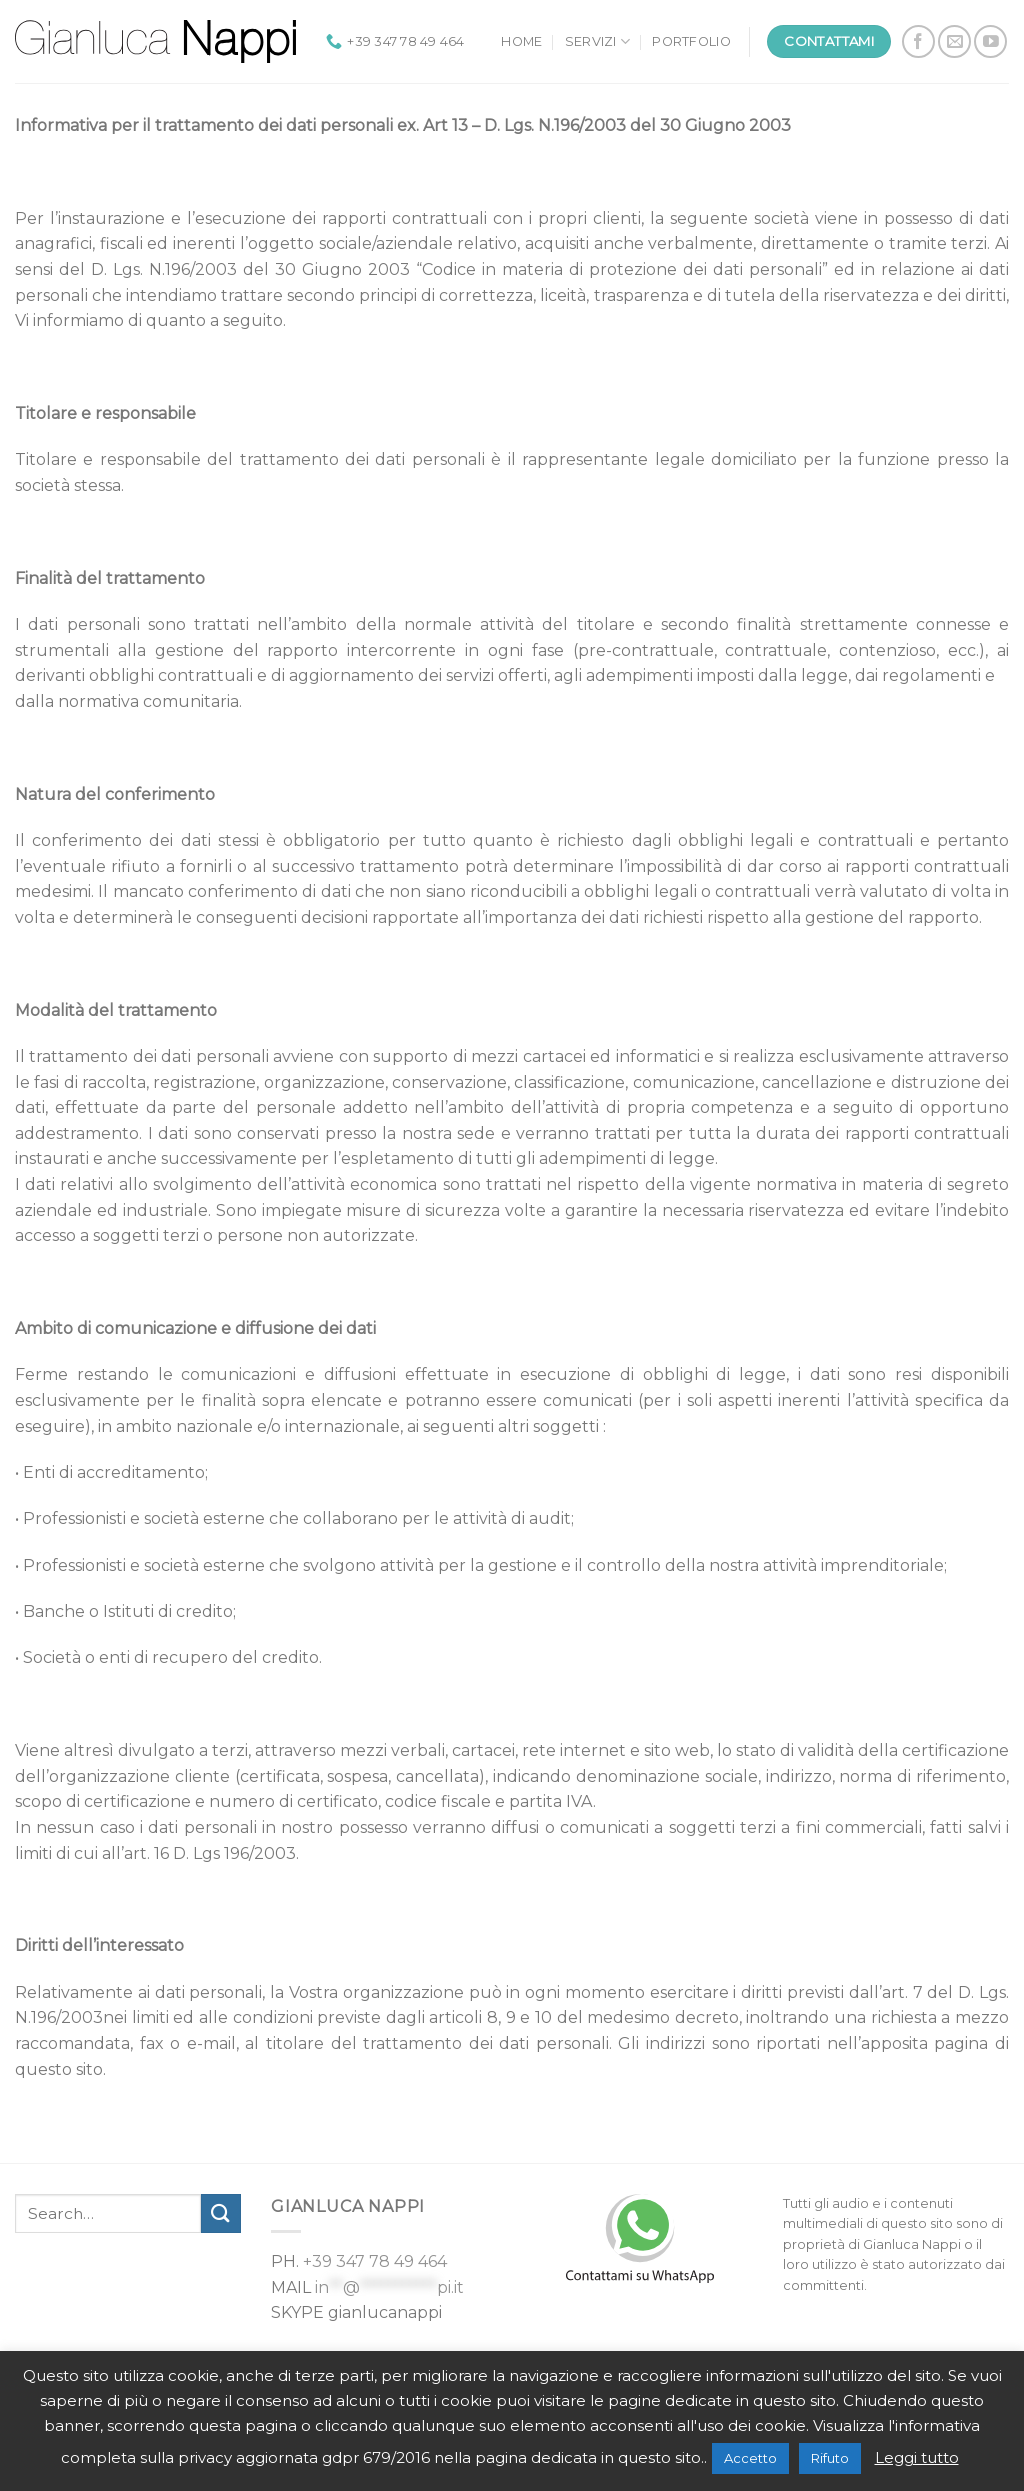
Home (521, 41)
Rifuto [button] (830, 2458)
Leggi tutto (917, 2457)
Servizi (597, 41)
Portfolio (691, 41)
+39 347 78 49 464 (375, 2261)
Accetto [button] (750, 2458)
